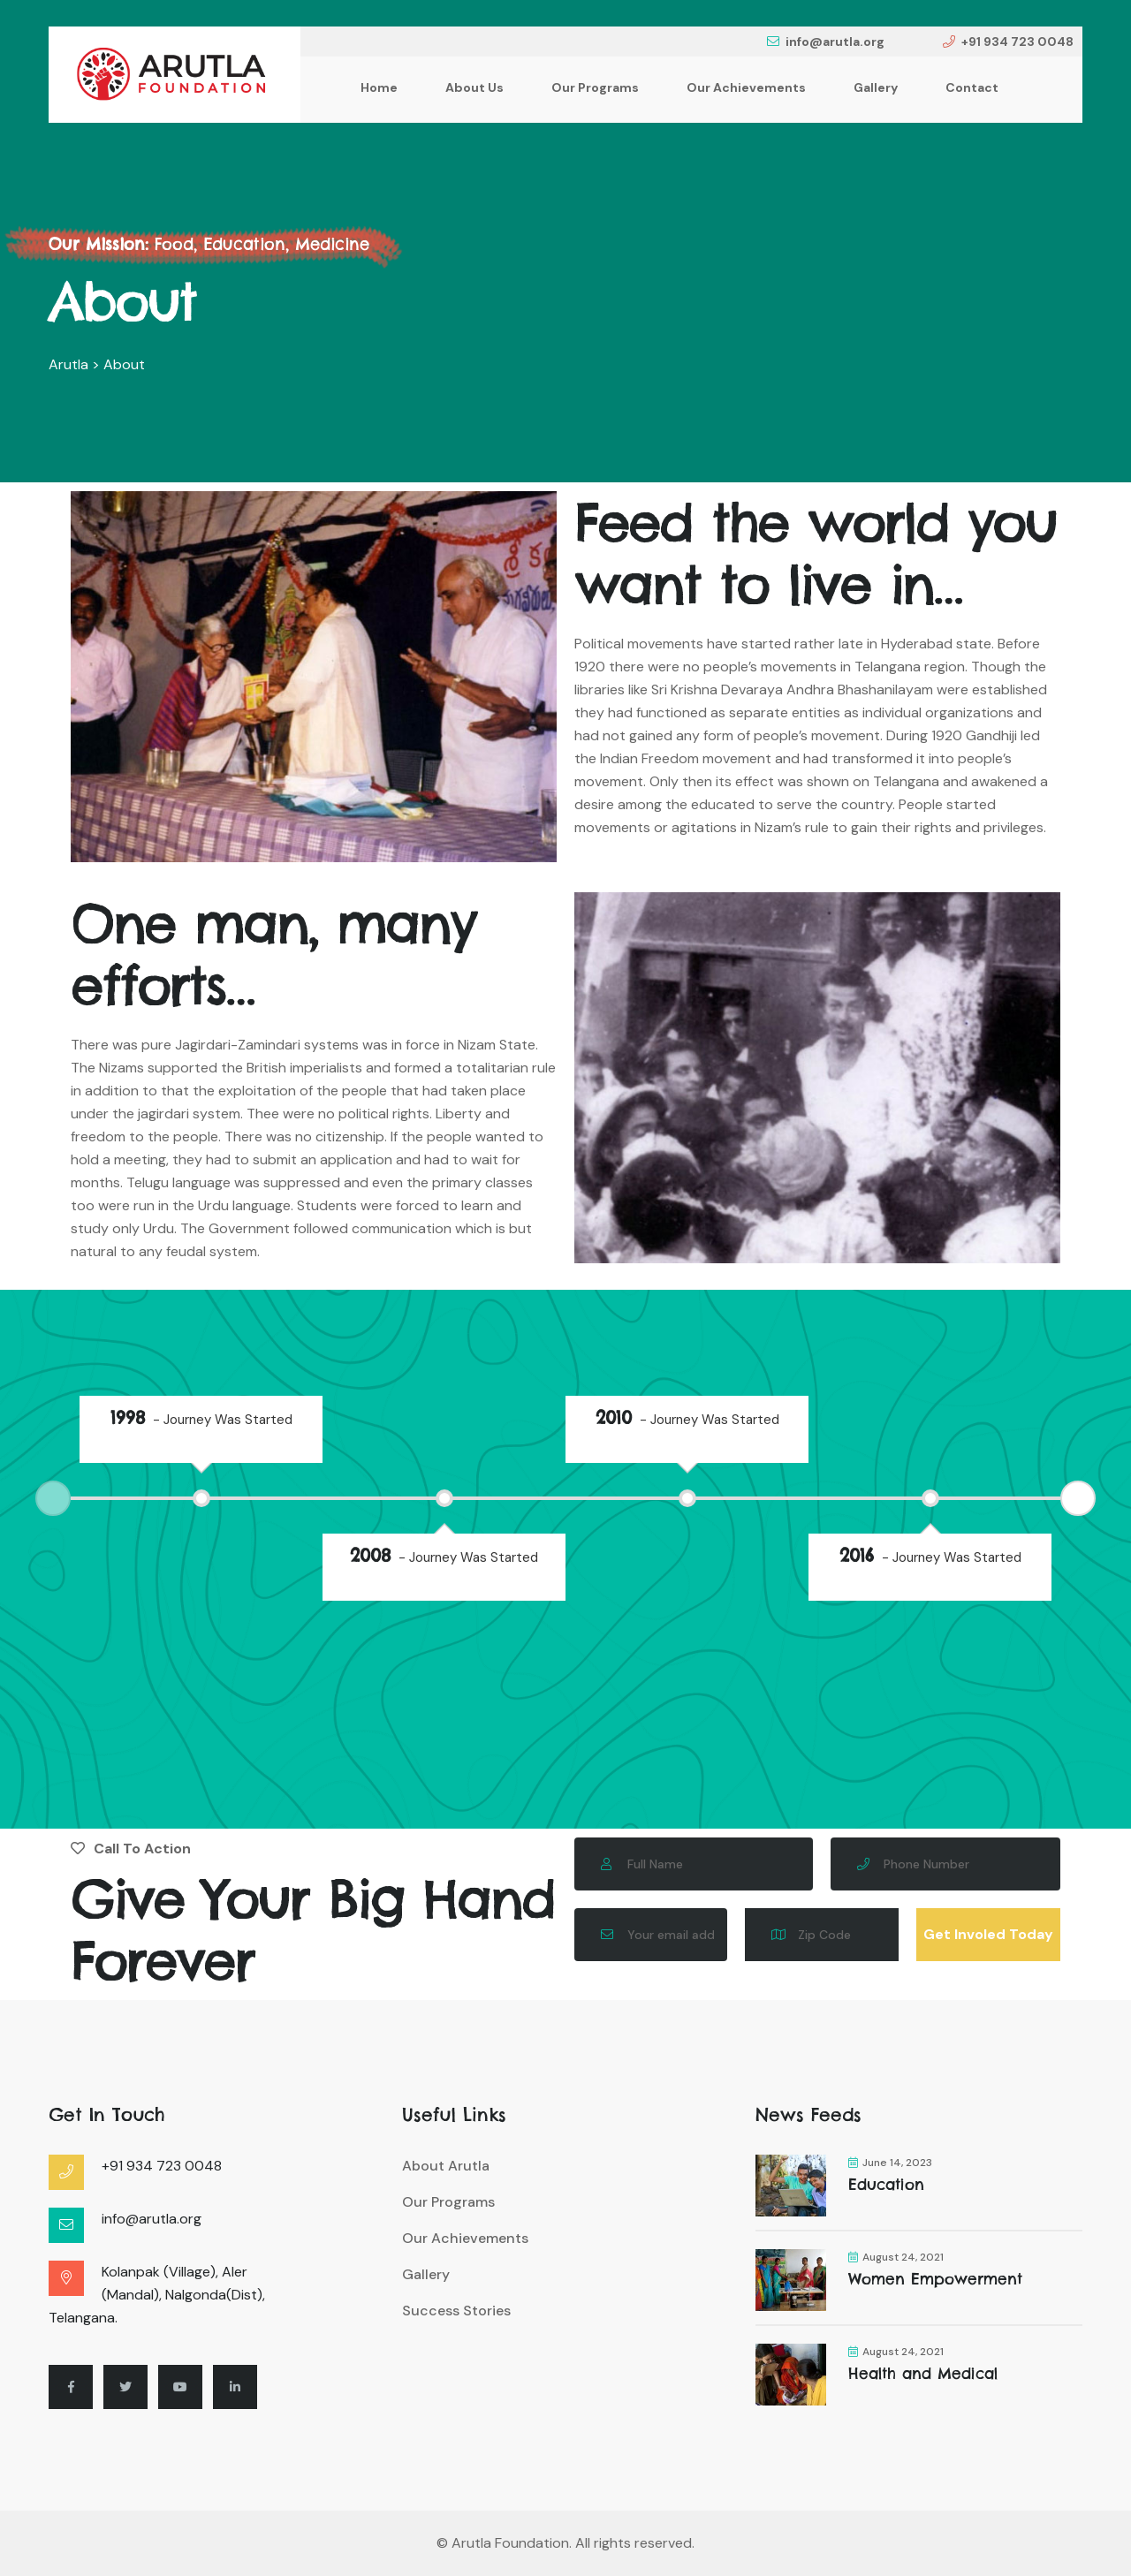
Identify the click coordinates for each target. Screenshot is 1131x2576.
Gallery (876, 87)
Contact (971, 87)
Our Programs (595, 87)
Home (379, 87)
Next (1078, 1498)
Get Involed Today (988, 1934)
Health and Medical (923, 2373)
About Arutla (446, 2165)
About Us (474, 87)
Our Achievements (746, 87)
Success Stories (456, 2310)
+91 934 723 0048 (1008, 41)
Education (886, 2184)
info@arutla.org (825, 41)
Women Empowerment (935, 2279)
